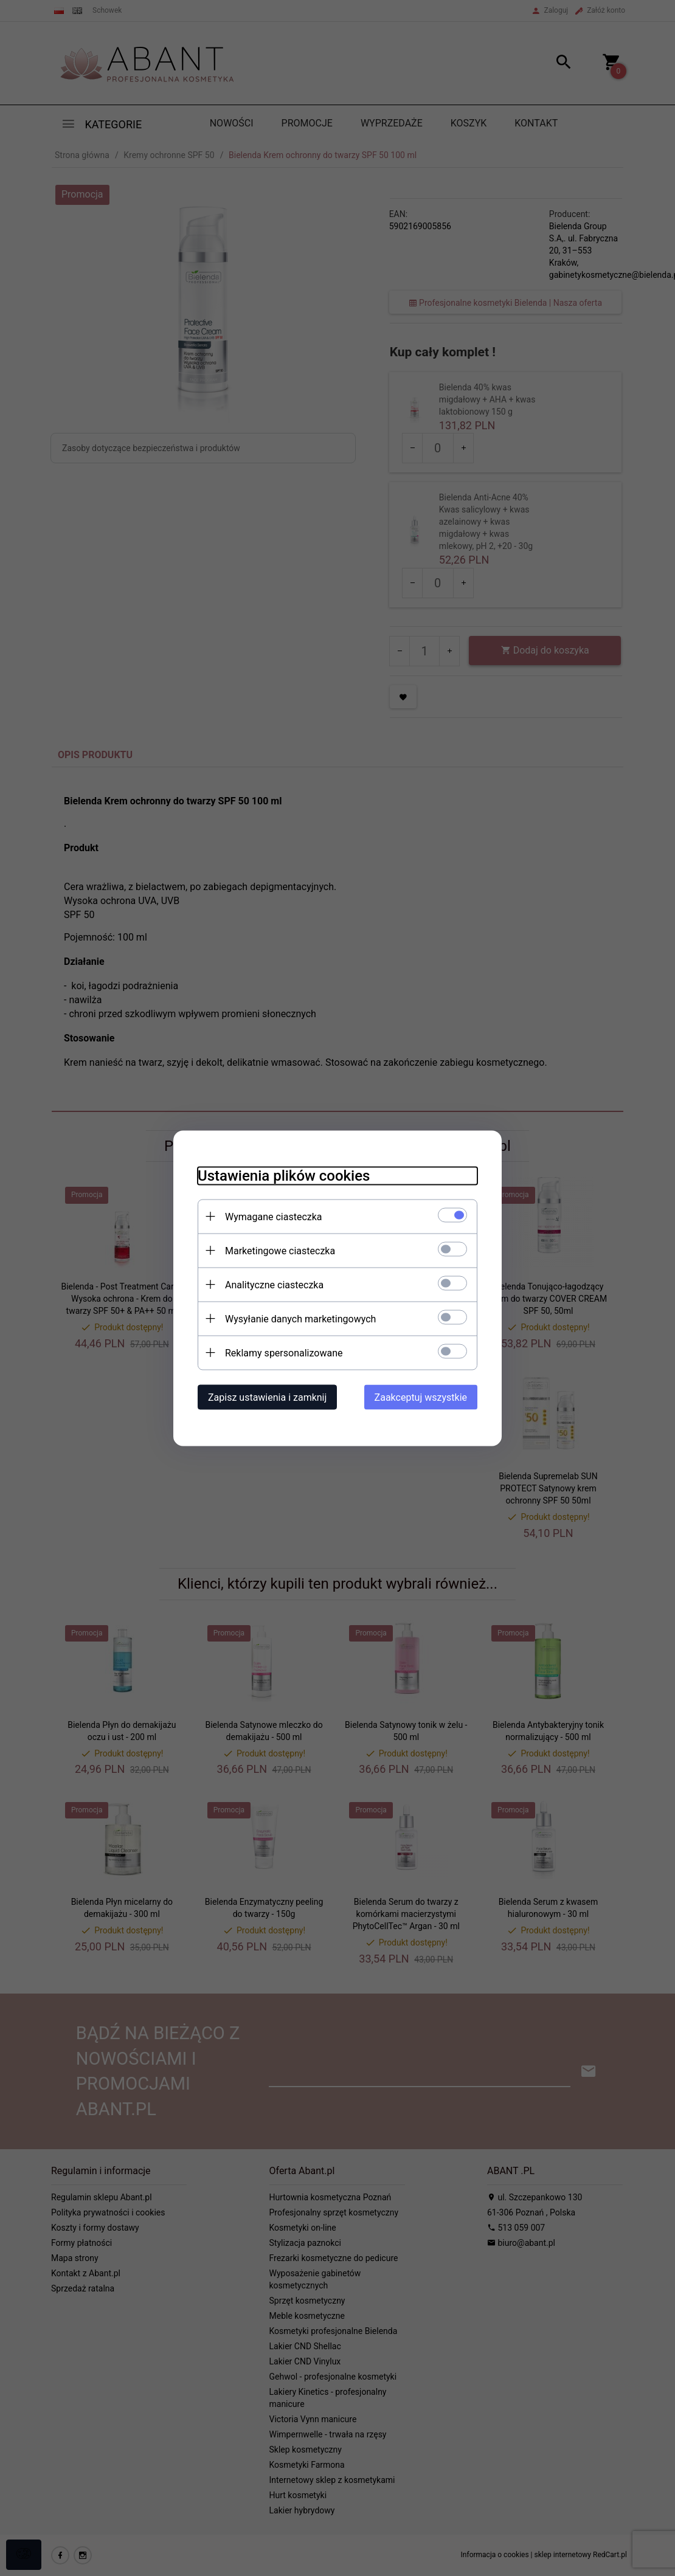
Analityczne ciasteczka (274, 1284)
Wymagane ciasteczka (273, 1216)
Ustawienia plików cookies (284, 1175)
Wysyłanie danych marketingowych (300, 1318)
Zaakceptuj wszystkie (421, 1397)
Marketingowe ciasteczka (280, 1250)
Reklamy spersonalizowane (283, 1352)
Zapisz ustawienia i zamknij (267, 1397)
